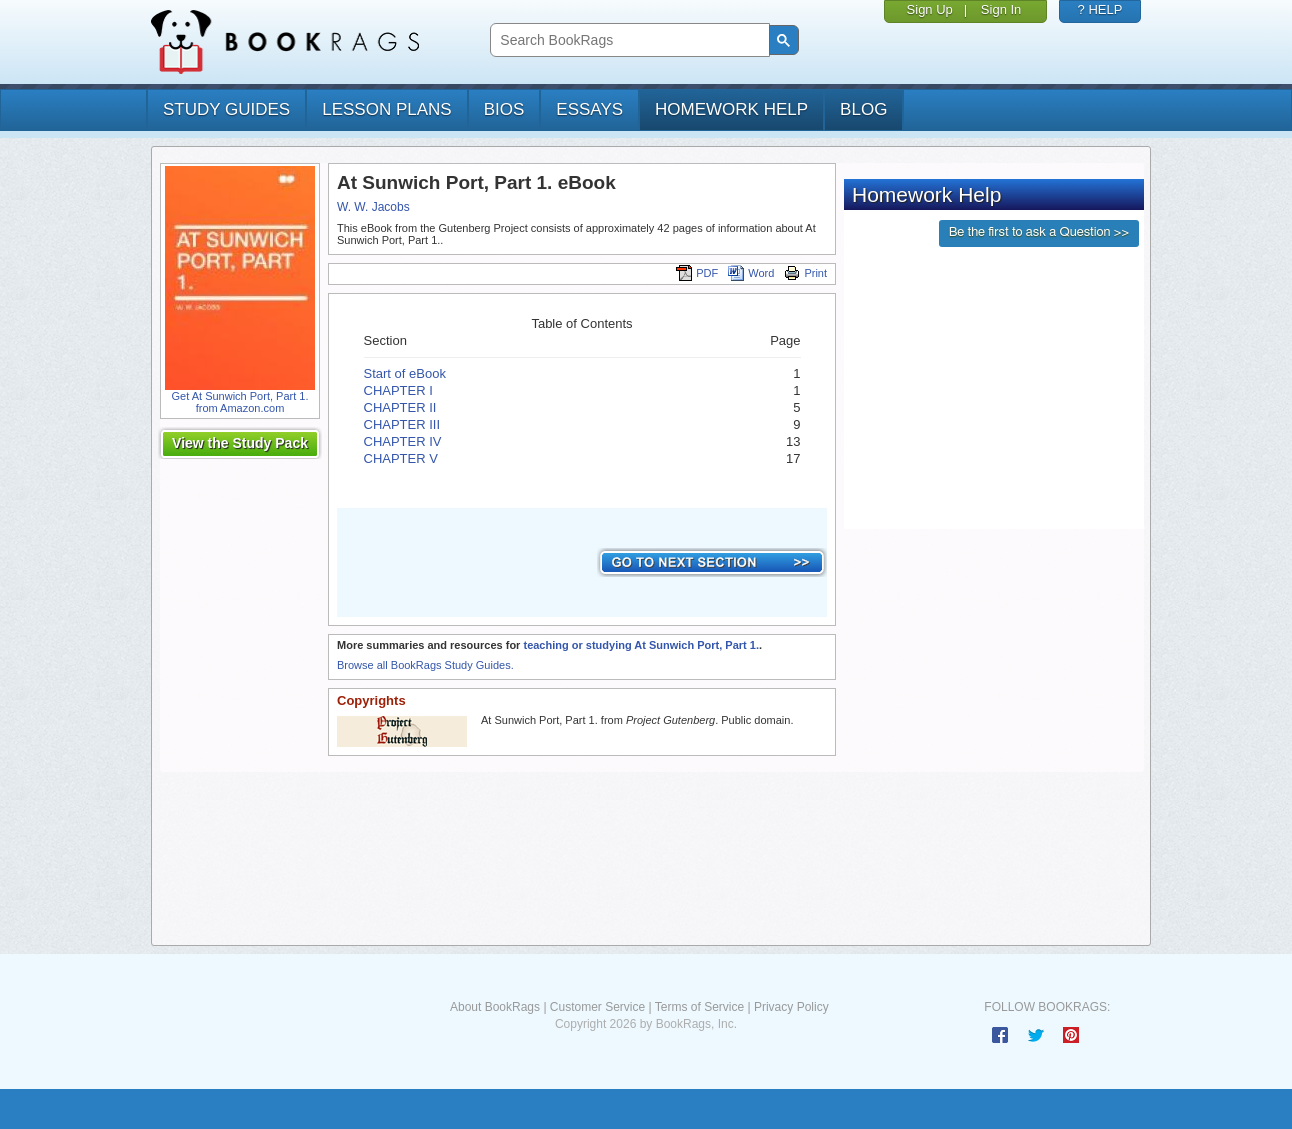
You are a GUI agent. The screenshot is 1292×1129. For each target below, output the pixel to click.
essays (589, 109)
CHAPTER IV (403, 441)
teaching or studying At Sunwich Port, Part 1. (641, 645)
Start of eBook (405, 373)
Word (751, 273)
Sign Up (930, 9)
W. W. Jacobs (373, 207)
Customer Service (597, 1007)
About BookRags (495, 1007)
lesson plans (386, 109)
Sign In (1001, 9)
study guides (226, 109)
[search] (627, 40)
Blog (863, 109)
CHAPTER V (401, 458)
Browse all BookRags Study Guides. (425, 665)
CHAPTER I (398, 390)
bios (504, 109)
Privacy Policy (791, 1007)
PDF (697, 273)
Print (805, 273)
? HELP (1100, 9)
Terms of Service (699, 1007)
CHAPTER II (400, 407)
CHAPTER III (402, 424)
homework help (731, 109)
